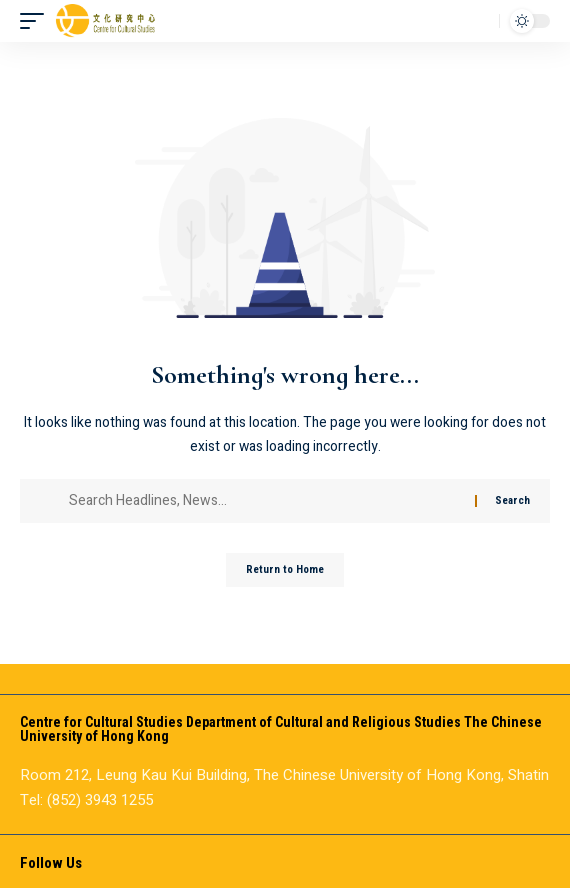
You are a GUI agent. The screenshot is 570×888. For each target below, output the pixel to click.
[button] (37, 21)
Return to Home (285, 569)
